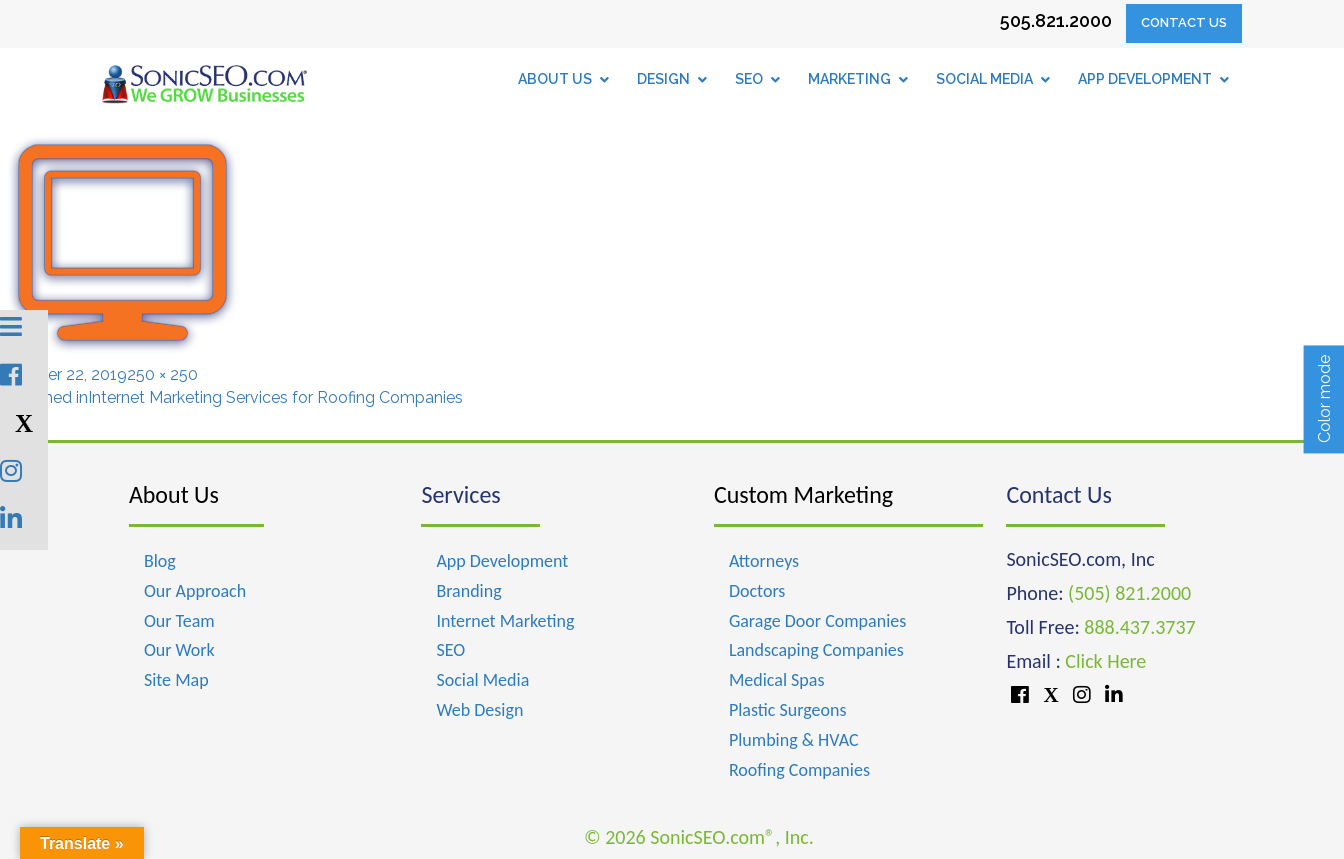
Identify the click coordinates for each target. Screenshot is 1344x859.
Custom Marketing (803, 494)
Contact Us (1184, 22)
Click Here (1105, 661)
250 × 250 (162, 374)
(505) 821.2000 (1129, 593)
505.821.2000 (1056, 20)
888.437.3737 (1139, 627)
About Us (174, 494)
